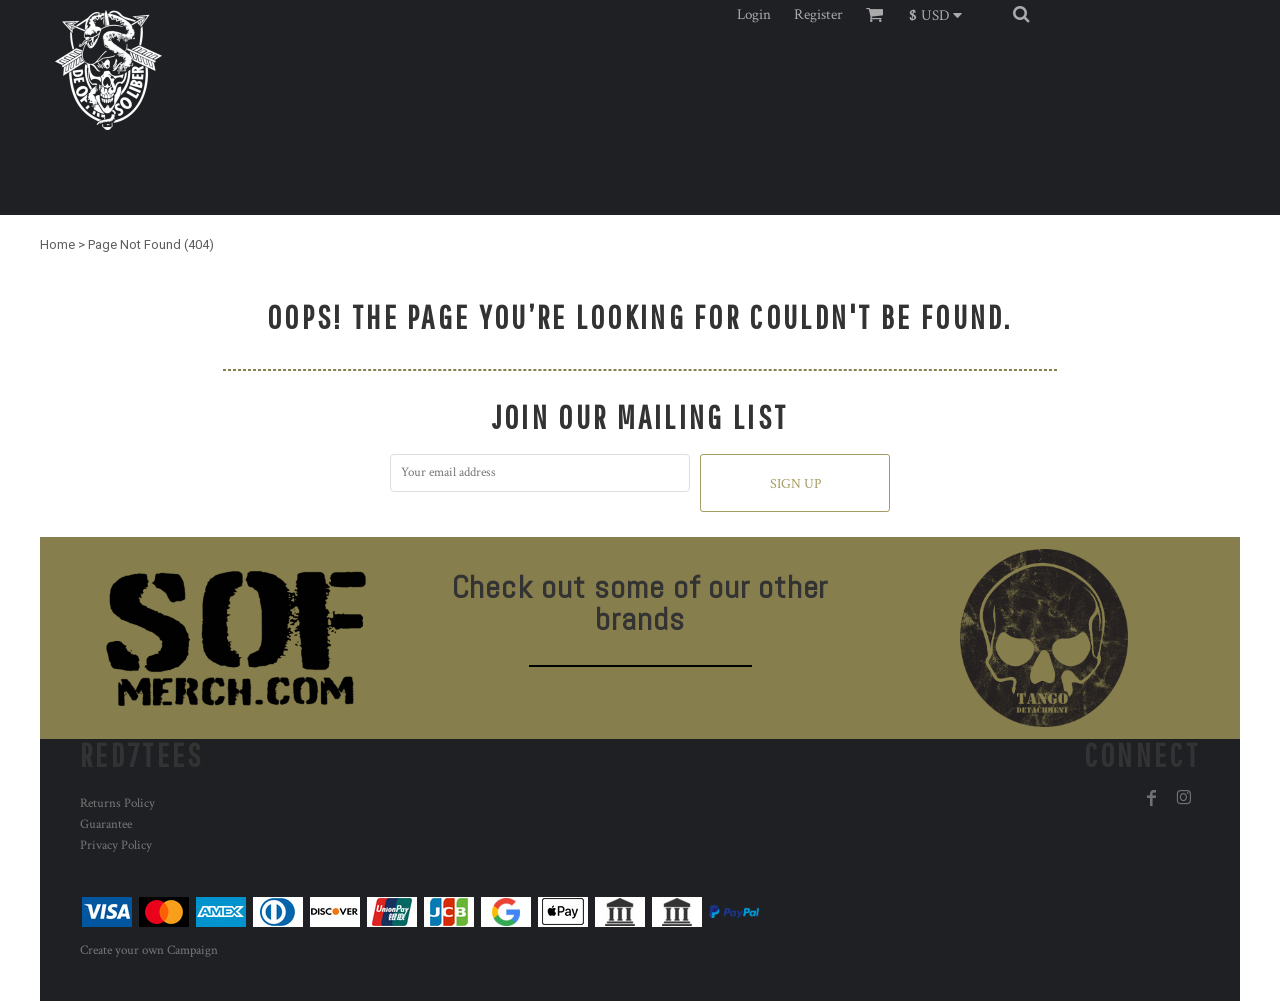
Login (754, 14)
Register (818, 14)
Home (57, 244)
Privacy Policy (116, 845)
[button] (941, 14)
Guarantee (106, 824)
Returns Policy (117, 803)
